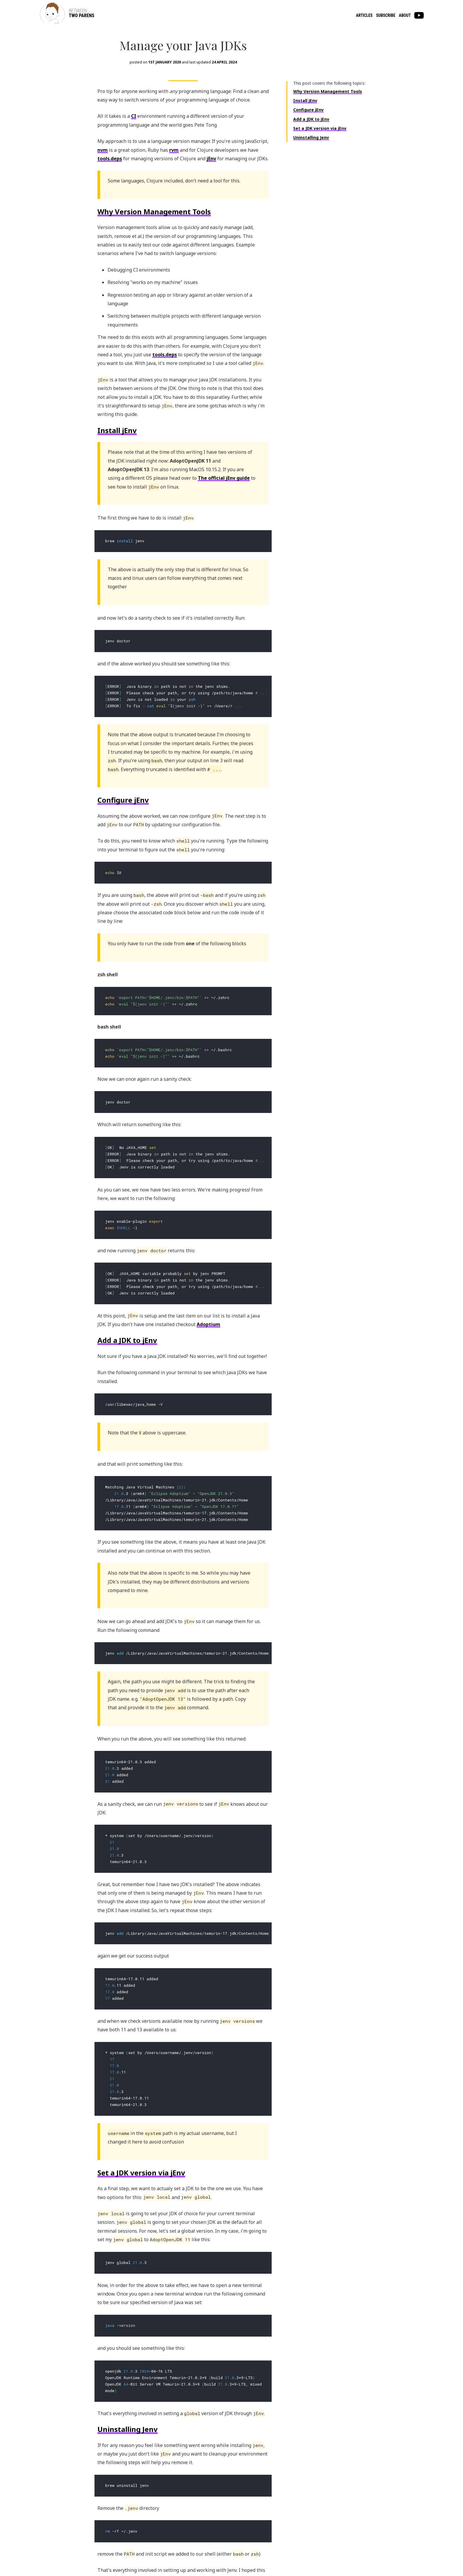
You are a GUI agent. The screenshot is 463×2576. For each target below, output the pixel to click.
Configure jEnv (308, 136)
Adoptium (208, 1338)
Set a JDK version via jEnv (319, 155)
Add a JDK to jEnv (311, 145)
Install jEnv (305, 127)
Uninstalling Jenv (311, 164)
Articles (364, 15)
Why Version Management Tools (327, 117)
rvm (174, 176)
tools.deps (109, 185)
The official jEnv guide (224, 504)
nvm (102, 176)
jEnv (211, 185)
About (405, 15)
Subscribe (385, 15)
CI (133, 142)
